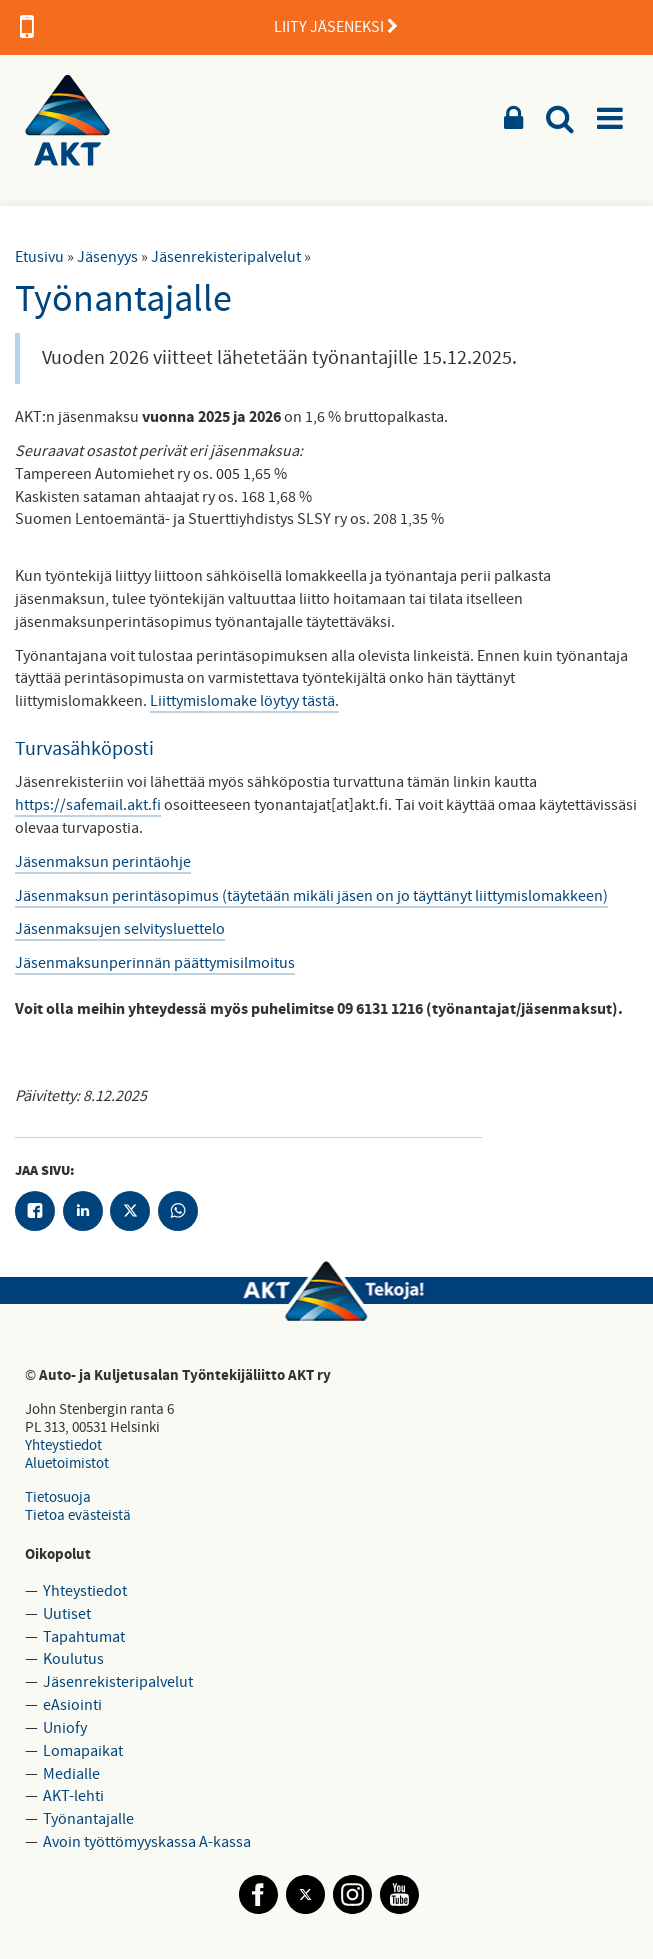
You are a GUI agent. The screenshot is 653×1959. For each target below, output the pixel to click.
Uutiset (67, 1614)
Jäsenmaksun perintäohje (103, 862)
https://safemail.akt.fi (88, 805)
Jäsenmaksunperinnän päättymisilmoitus (155, 963)
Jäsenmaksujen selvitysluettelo (120, 929)
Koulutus (73, 1659)
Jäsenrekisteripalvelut (226, 257)
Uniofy (65, 1728)
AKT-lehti (73, 1796)
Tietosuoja (58, 1497)
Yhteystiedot (63, 1445)
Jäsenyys (107, 257)
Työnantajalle (88, 1819)
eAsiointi (72, 1705)
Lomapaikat (83, 1751)
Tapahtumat (84, 1637)
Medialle (71, 1774)
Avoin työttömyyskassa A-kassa (147, 1842)
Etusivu (39, 257)
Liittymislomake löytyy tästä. (244, 701)
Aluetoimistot (67, 1463)
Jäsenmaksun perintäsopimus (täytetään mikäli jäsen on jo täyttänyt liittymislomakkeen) (311, 896)
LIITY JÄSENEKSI (209, 27)
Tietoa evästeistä (78, 1515)
